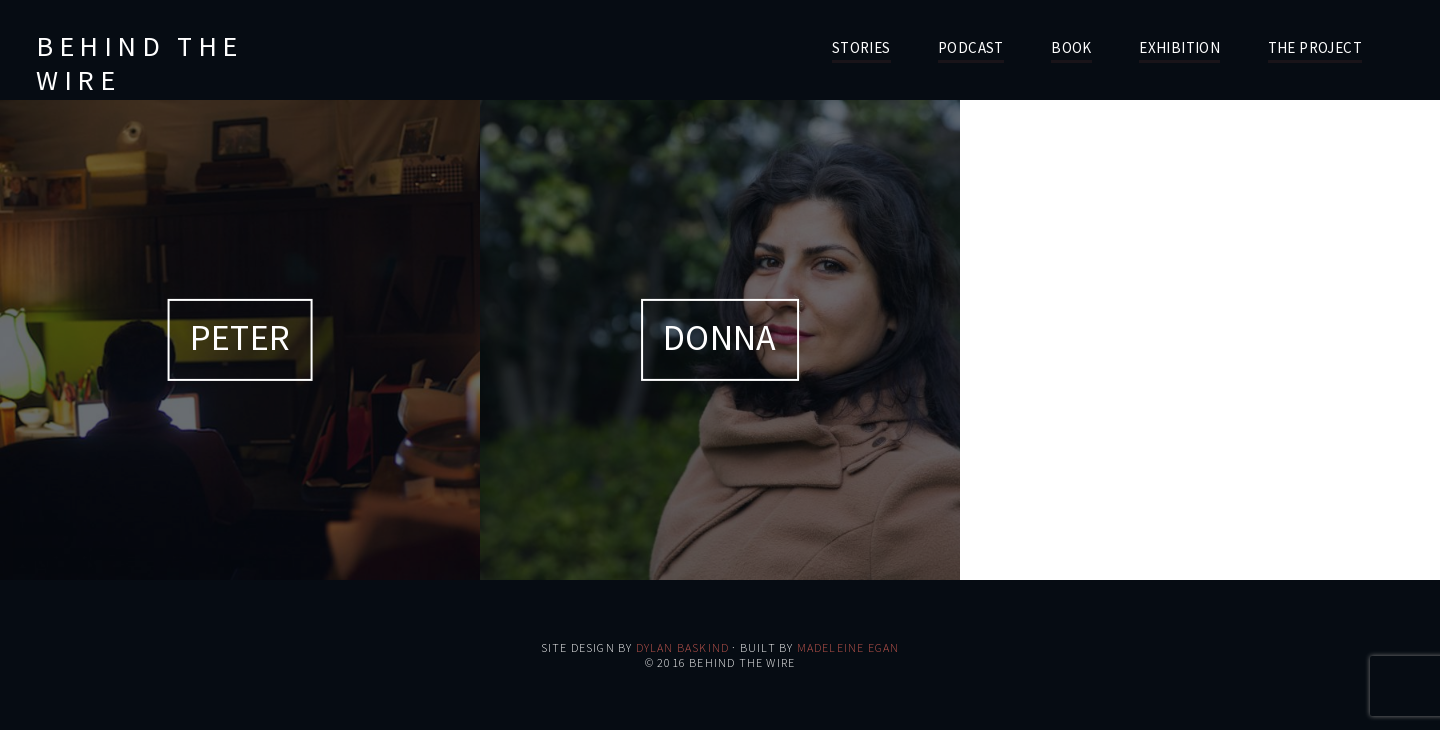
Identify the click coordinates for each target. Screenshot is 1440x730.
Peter (239, 337)
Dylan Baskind (683, 647)
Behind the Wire (139, 63)
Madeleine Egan (848, 647)
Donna (720, 337)
